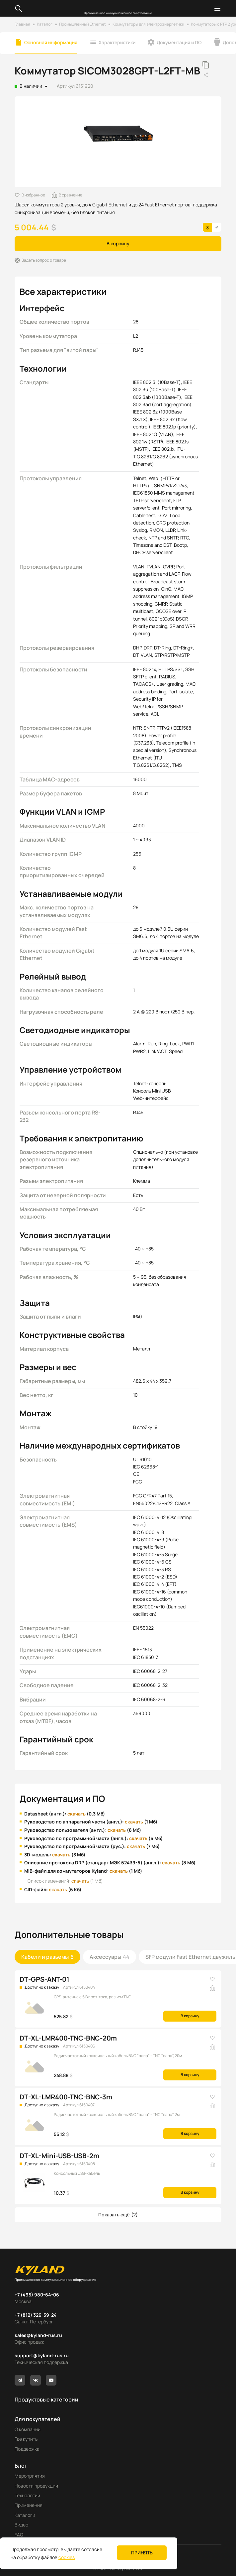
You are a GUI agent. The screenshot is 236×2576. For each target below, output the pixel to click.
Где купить (26, 2439)
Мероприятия (30, 2476)
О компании (27, 2429)
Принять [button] (142, 2552)
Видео (21, 2524)
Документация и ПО (179, 42)
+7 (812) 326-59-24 (36, 2315)
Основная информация (50, 42)
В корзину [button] (118, 243)
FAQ (19, 2534)
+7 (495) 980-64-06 (37, 2294)
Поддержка (27, 2449)
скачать (76, 1814)
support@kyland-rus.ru (42, 2355)
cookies (66, 2557)
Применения (28, 2505)
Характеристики (117, 42)
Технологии (27, 2495)
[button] (118, 2214)
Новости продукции (36, 2486)
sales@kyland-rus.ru (38, 2335)
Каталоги (25, 2515)
